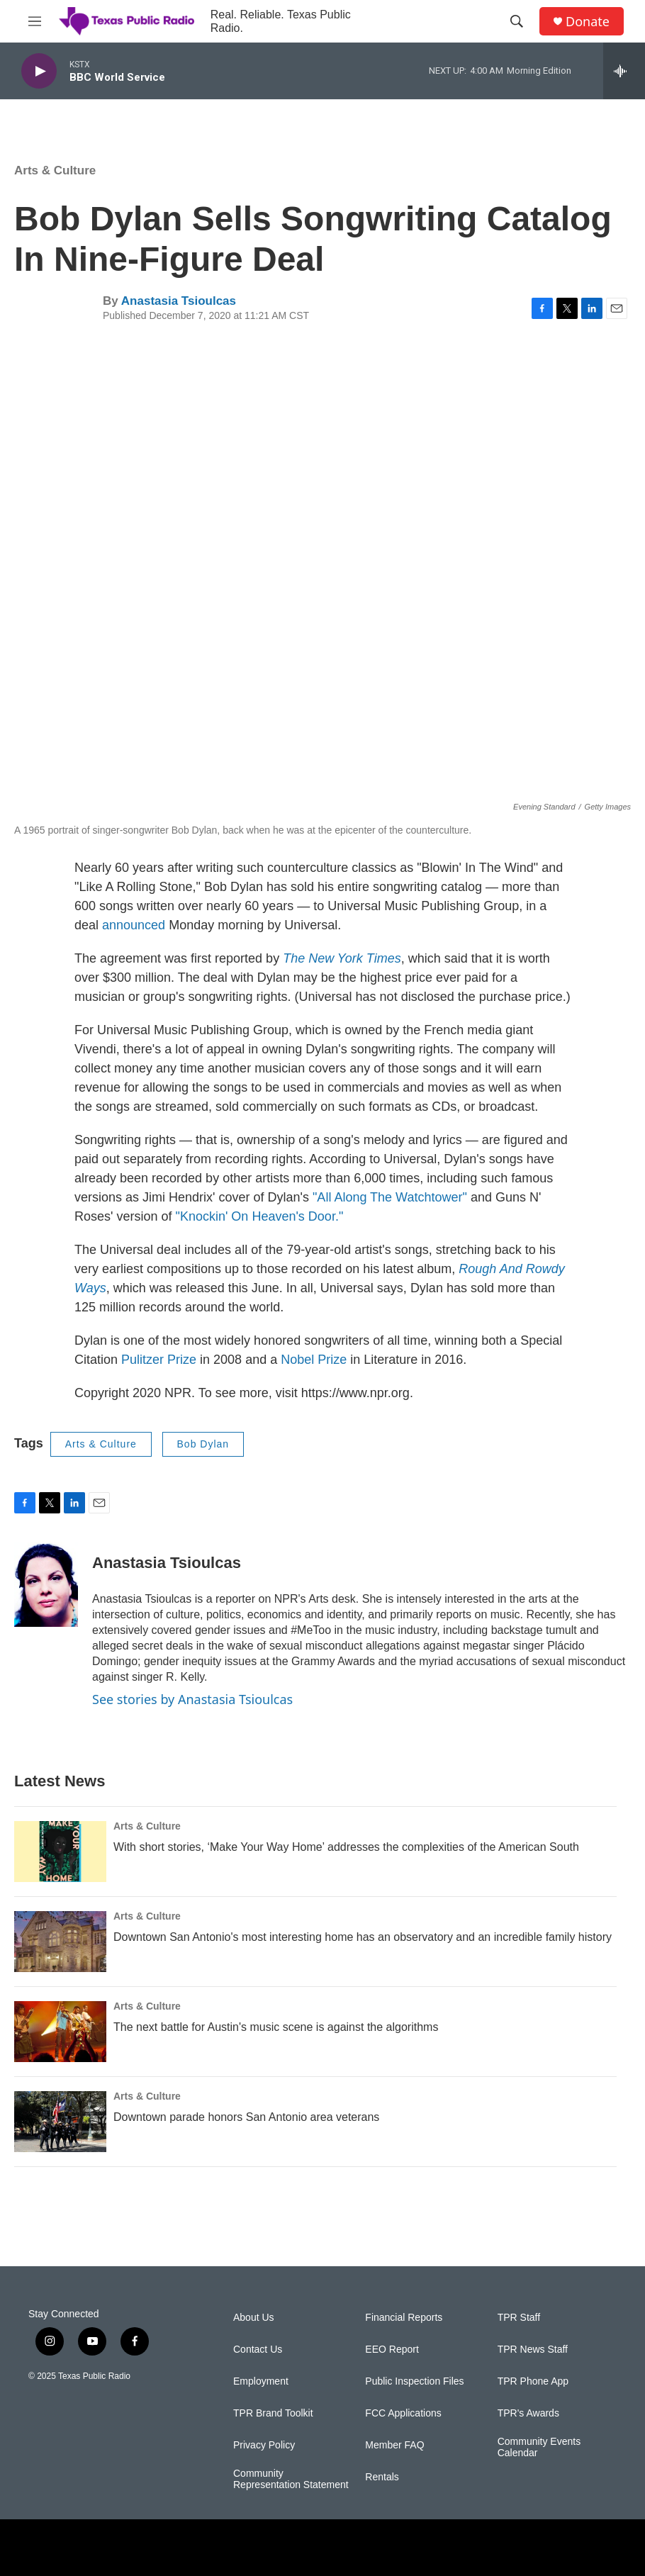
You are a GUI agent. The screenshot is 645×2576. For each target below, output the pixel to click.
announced (133, 925)
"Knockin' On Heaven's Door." (260, 1216)
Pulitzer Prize (158, 1360)
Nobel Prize (314, 1360)
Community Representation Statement (291, 2479)
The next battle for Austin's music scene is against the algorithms (275, 2027)
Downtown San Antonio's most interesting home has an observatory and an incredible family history (362, 1937)
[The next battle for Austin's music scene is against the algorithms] (60, 2031)
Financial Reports (403, 2317)
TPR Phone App (533, 2381)
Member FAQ (394, 2445)
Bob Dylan (203, 1444)
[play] (39, 71)
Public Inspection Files (414, 2381)
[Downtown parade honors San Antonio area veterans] (60, 2121)
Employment (260, 2381)
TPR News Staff (533, 2349)
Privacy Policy (264, 2445)
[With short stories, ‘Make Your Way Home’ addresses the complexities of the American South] (60, 1851)
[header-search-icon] (516, 21)
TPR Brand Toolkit (273, 2413)
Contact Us (257, 2349)
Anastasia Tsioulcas (178, 301)
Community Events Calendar (539, 2447)
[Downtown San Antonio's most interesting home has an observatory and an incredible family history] (60, 1941)
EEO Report (391, 2349)
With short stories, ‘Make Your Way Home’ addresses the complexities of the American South (346, 1847)
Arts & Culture (55, 170)
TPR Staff (519, 2317)
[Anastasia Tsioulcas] (46, 1584)
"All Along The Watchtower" (392, 1197)
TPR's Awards (528, 2413)
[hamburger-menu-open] (34, 21)
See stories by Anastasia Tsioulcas (192, 1699)
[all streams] (624, 71)
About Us (253, 2317)
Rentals (381, 2477)
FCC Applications (403, 2413)
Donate (588, 21)
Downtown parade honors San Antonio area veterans (246, 2117)
